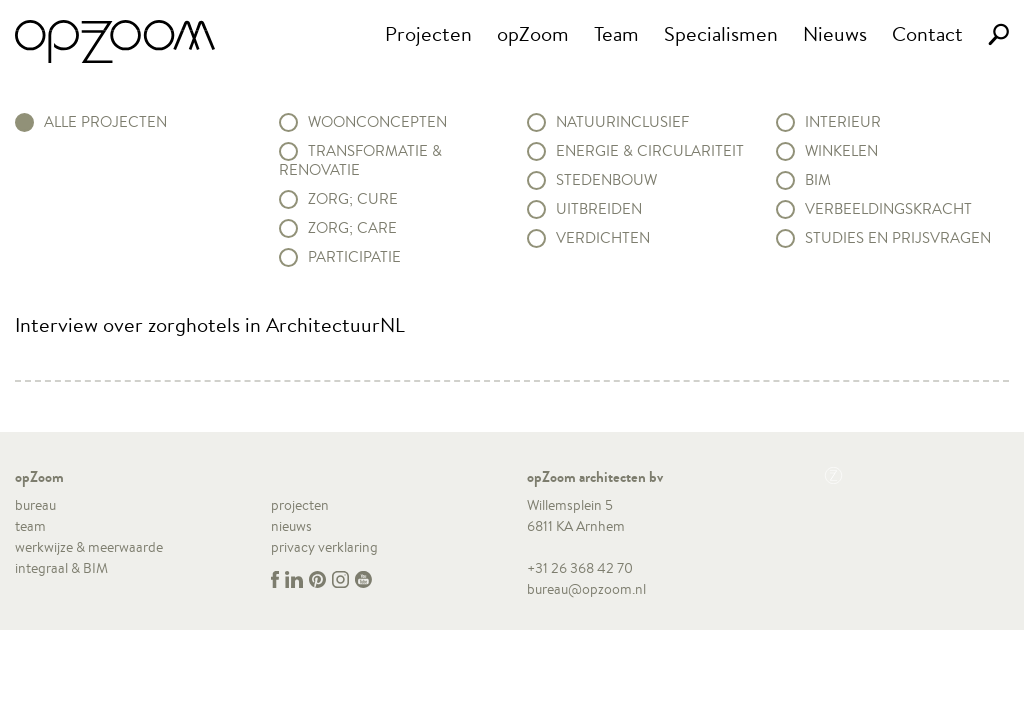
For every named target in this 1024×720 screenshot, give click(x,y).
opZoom (533, 33)
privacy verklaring (324, 547)
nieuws (291, 526)
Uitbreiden (599, 209)
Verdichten (603, 238)
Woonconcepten (377, 122)
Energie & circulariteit (650, 151)
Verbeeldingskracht (888, 209)
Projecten (428, 33)
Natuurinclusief (622, 122)
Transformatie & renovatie (360, 160)
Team (616, 33)
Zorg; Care (352, 228)
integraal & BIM (61, 568)
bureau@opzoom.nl (586, 589)
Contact (927, 33)
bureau (35, 505)
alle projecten (105, 122)
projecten (300, 505)
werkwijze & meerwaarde (89, 547)
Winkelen (841, 151)
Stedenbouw (606, 180)
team (30, 526)
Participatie (354, 257)
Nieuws (835, 33)
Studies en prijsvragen (898, 238)
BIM (818, 180)
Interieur (843, 122)
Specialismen (721, 33)
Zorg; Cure (353, 199)
